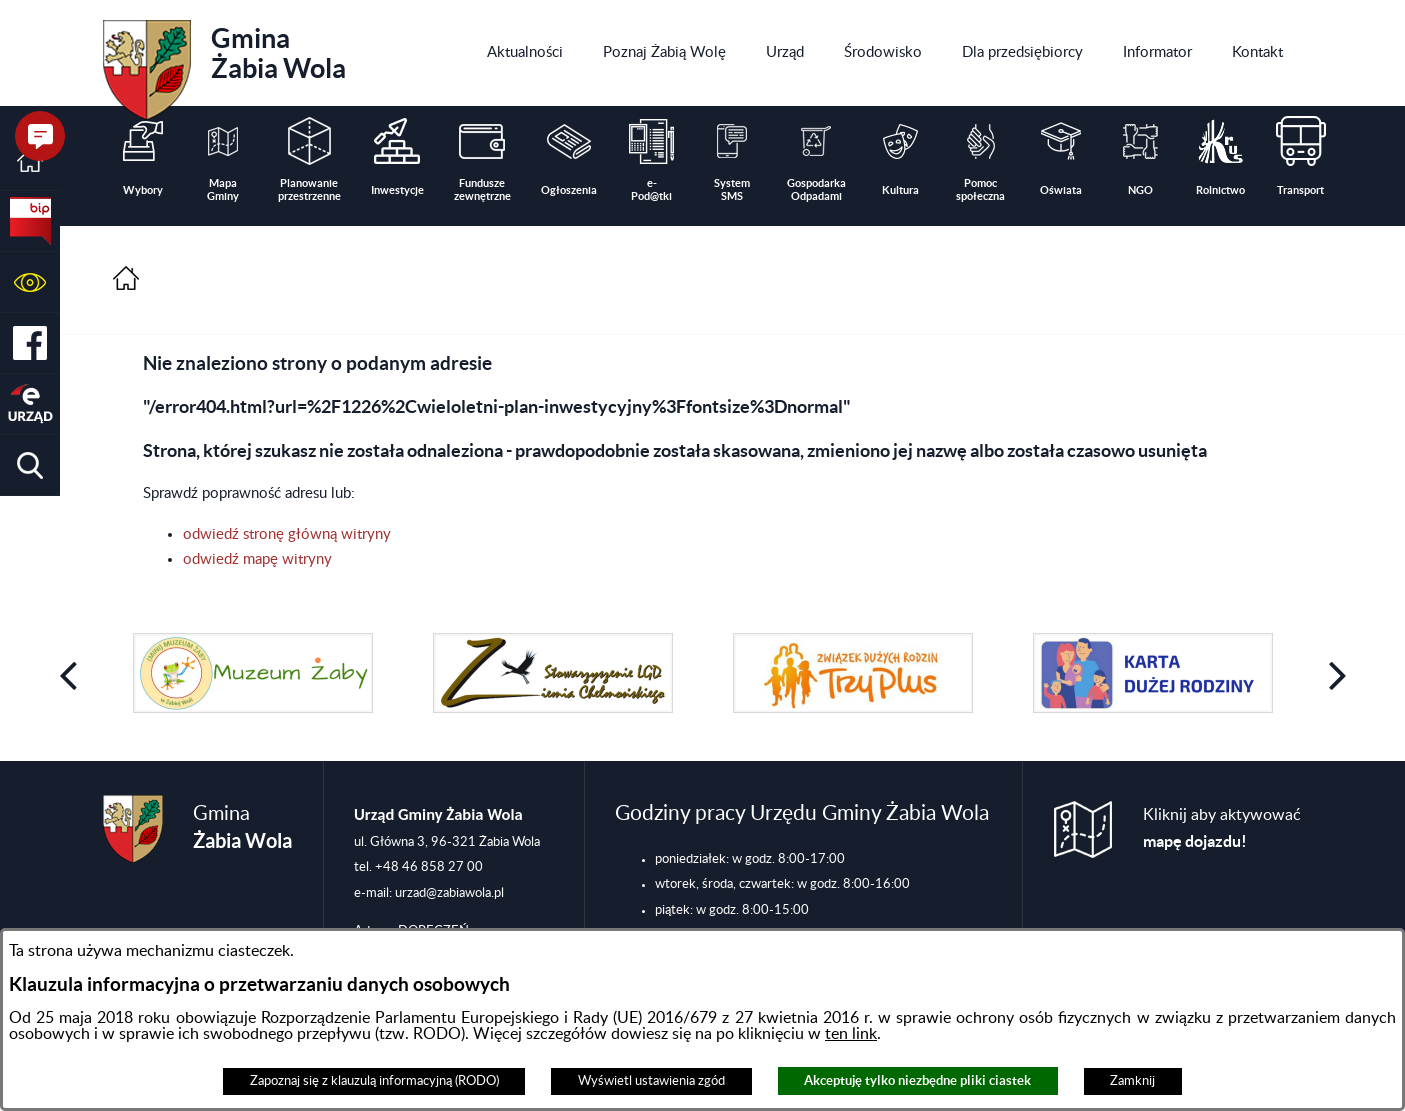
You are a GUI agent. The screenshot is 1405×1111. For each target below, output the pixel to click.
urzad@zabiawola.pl (449, 893)
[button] (30, 282)
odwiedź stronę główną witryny (287, 534)
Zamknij (1132, 1081)
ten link (851, 1034)
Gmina (224, 63)
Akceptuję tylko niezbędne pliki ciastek (917, 1080)
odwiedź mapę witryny (257, 559)
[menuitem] (525, 53)
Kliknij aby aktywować (1222, 828)
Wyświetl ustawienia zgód (651, 1081)
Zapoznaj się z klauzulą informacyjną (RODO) (374, 1081)
